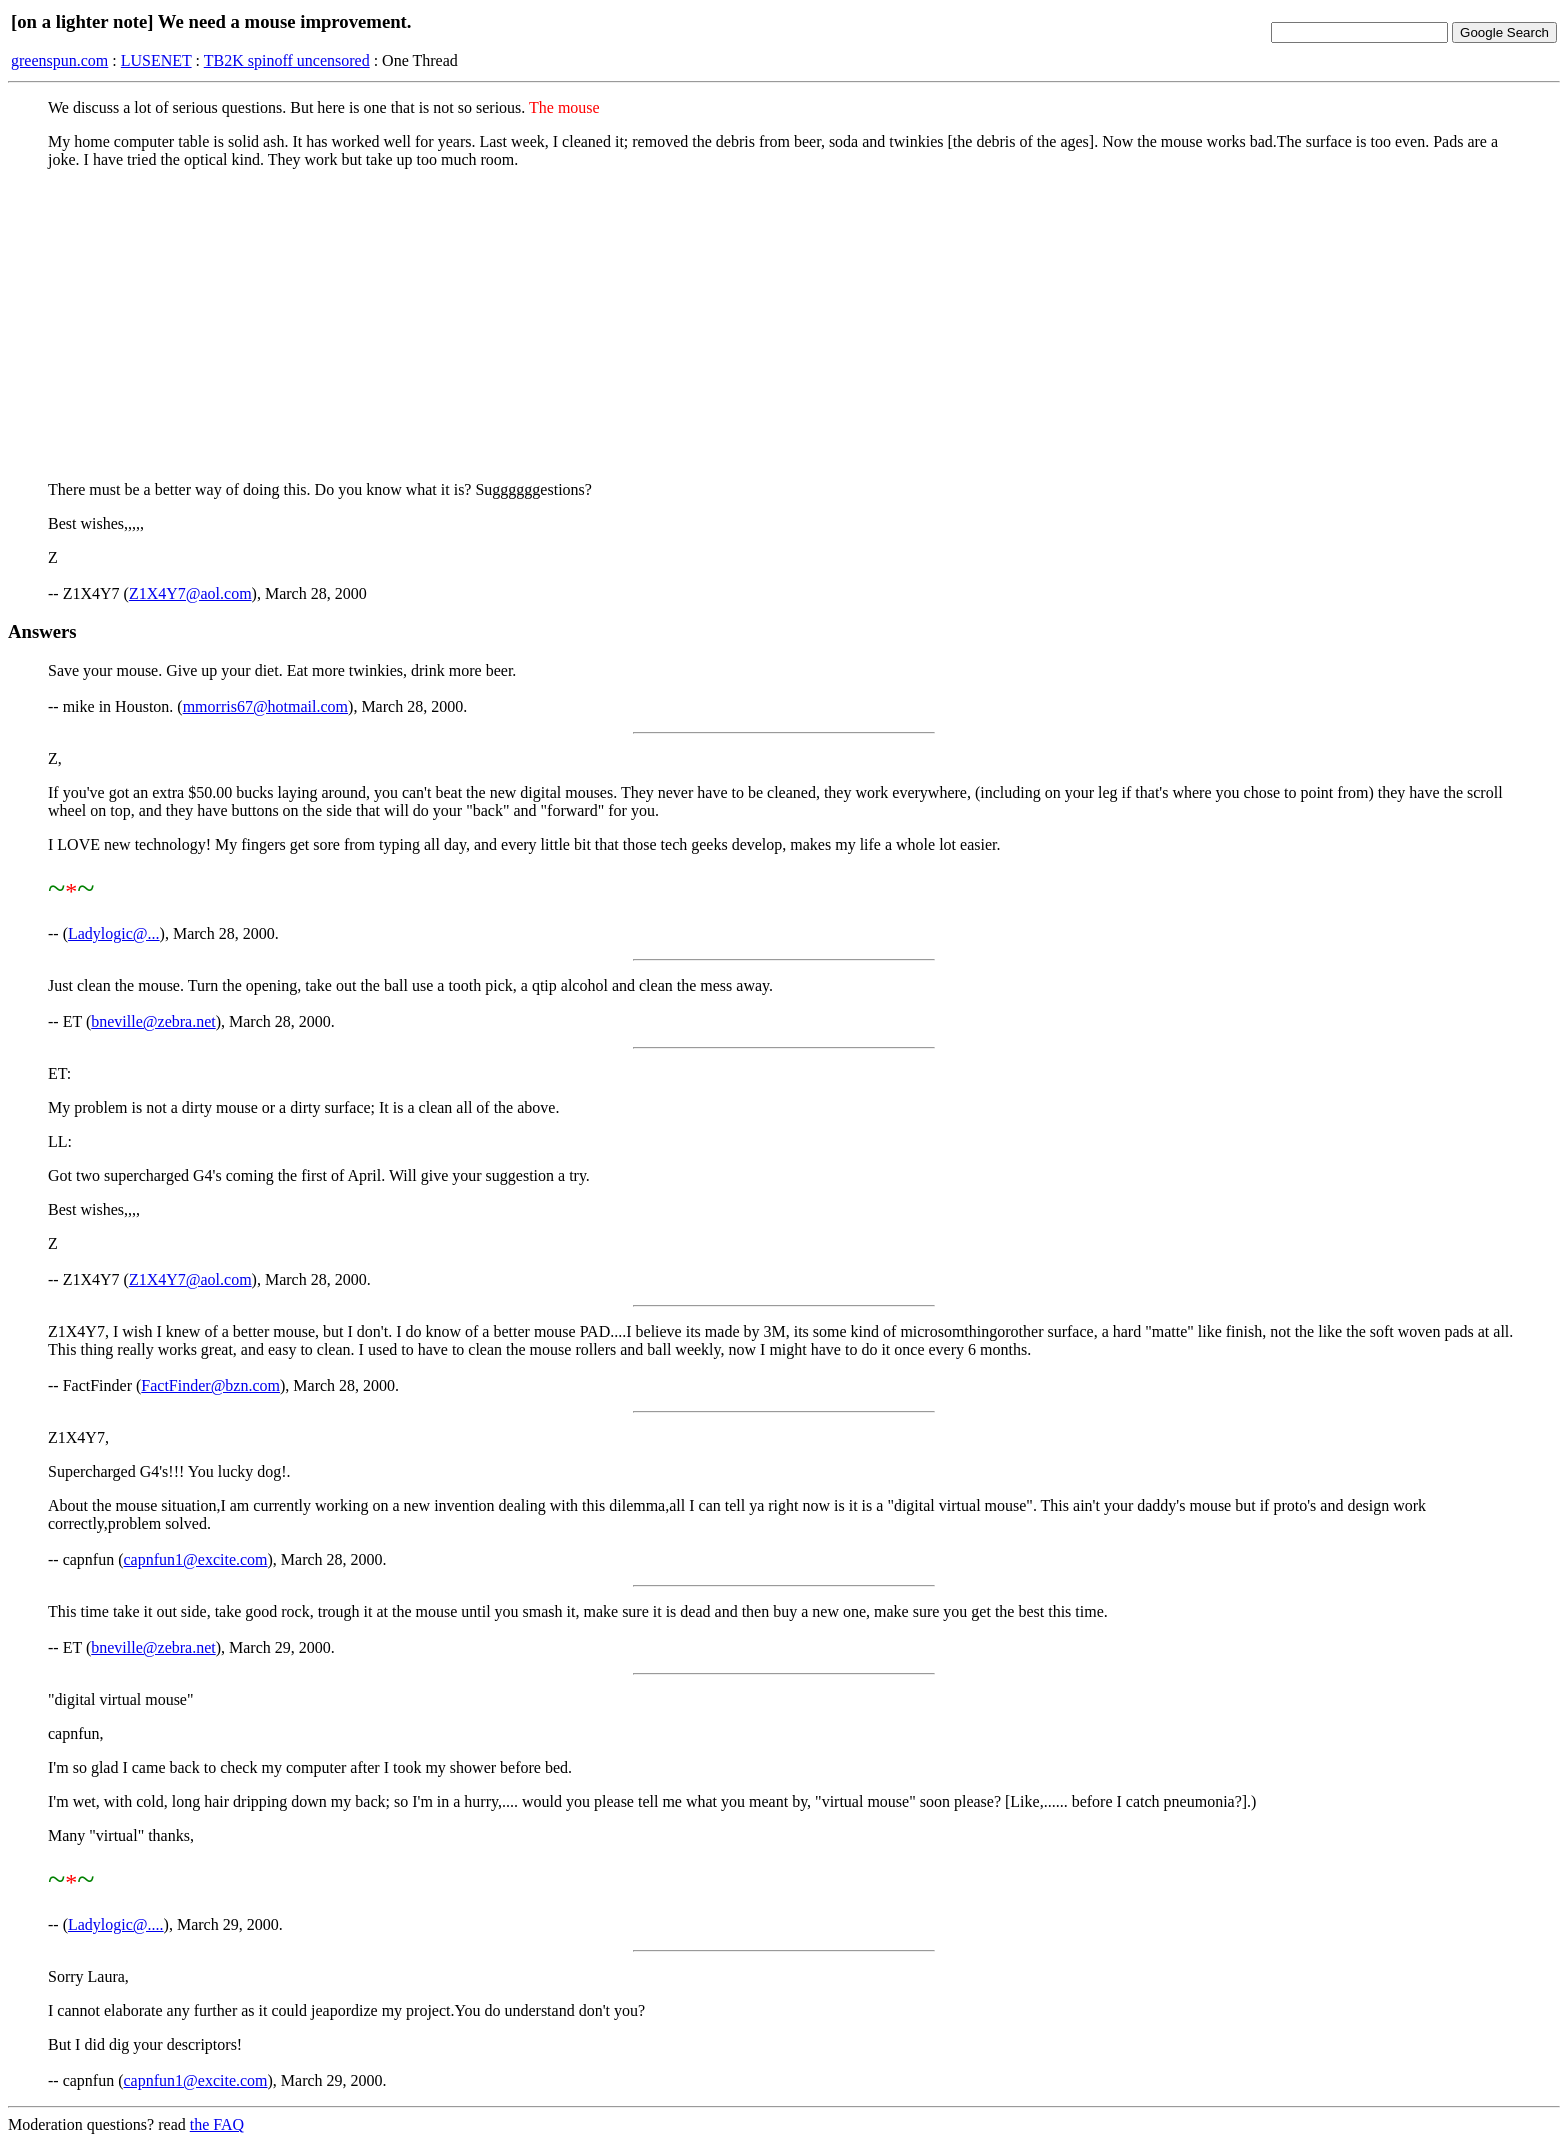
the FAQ (217, 2124)
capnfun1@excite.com (196, 1559)
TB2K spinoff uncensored (287, 60)
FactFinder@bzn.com (210, 1385)
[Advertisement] (784, 325)
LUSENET (156, 60)
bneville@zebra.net (153, 1021)
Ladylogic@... (114, 933)
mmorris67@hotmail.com (265, 706)
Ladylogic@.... (116, 1924)
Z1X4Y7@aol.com (190, 593)
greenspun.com (59, 60)
